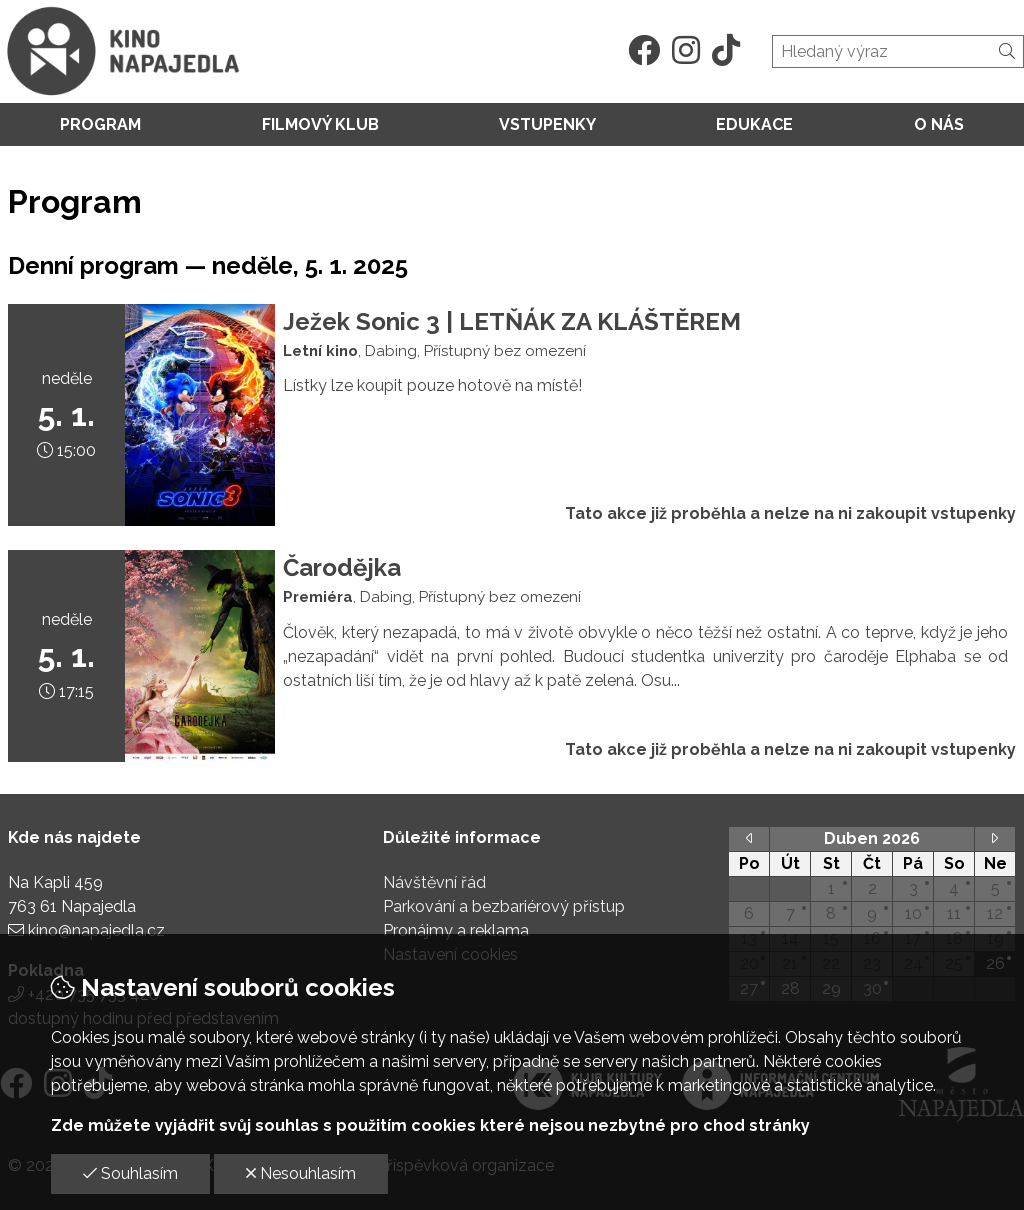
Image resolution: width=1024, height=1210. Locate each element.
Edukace (754, 124)
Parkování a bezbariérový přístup (504, 906)
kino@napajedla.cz (96, 930)
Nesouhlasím (301, 1173)
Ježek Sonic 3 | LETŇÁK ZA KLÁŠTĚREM (512, 321)
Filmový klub (320, 124)
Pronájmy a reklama (456, 930)
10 (913, 913)
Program (100, 124)
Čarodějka (342, 567)
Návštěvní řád (434, 882)
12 (995, 913)
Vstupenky (547, 124)
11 (954, 913)
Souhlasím (130, 1173)
